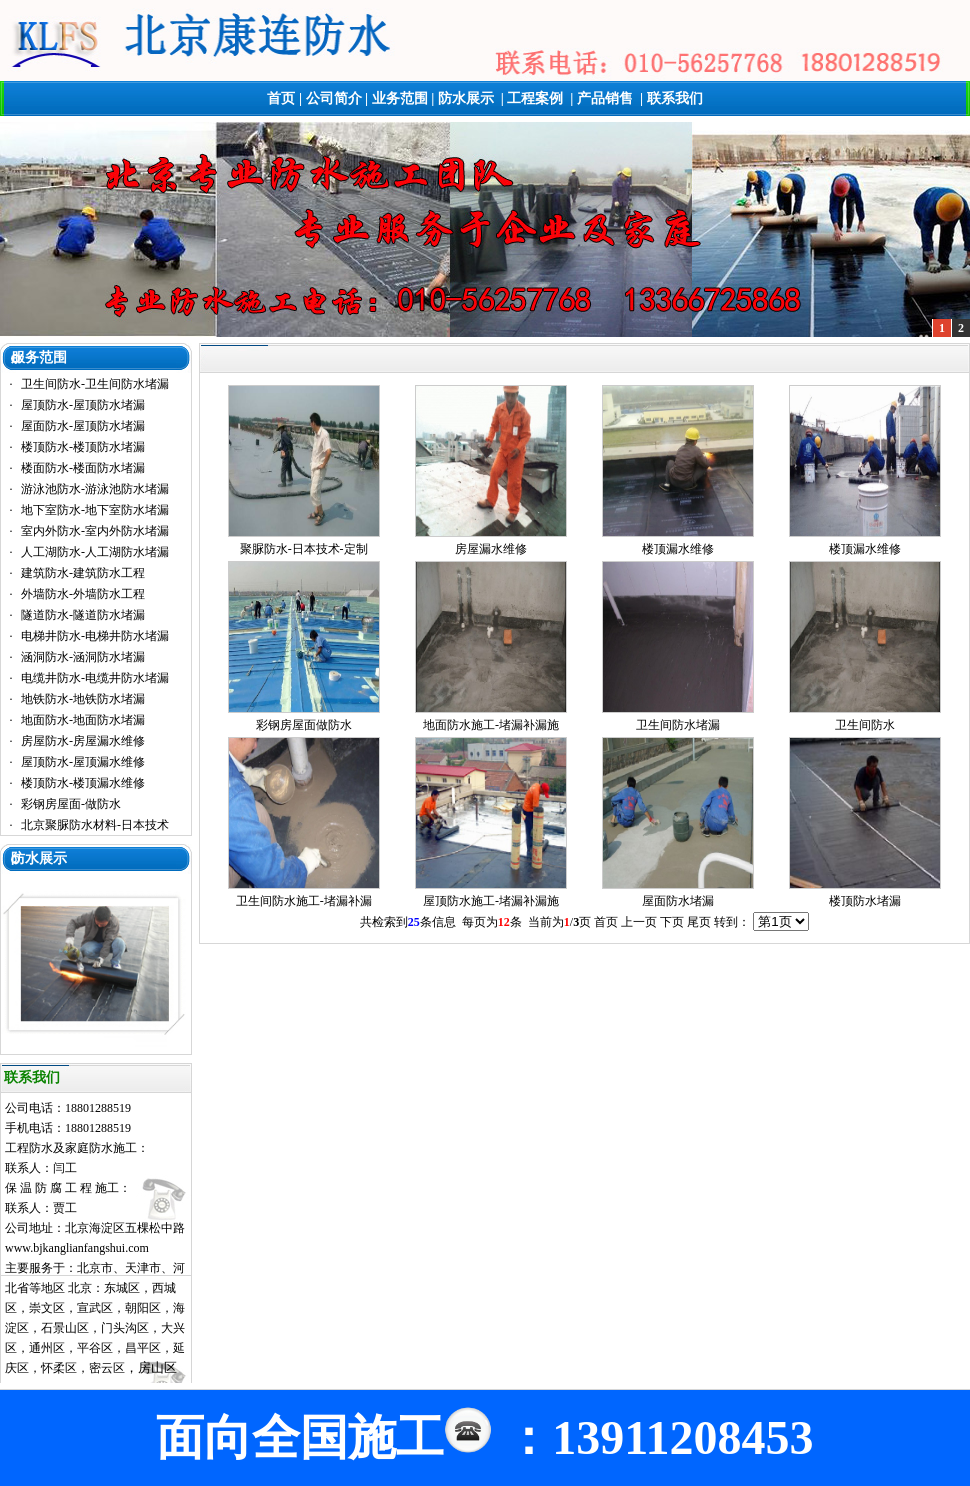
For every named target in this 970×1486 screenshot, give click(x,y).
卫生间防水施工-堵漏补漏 (304, 901)
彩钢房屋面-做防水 (71, 804)
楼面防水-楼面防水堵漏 (83, 468)
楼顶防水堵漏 (865, 901)
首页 (281, 98)
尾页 (699, 922)
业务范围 (400, 98)
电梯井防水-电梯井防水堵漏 (95, 636)
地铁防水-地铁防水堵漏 (83, 699)
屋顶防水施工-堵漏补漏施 (491, 901)
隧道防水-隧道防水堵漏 (83, 615)
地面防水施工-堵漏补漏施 (491, 725)
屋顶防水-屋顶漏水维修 (83, 762)
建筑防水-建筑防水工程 (83, 573)
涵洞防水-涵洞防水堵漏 (83, 657)
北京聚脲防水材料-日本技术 (95, 825)
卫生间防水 (865, 725)
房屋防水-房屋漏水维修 (83, 741)
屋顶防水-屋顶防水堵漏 (83, 405)
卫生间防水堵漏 (678, 725)
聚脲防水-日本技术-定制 (304, 549)
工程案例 (535, 98)
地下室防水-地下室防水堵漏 (95, 510)
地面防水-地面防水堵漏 (83, 720)
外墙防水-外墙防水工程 (83, 594)
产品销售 (605, 98)
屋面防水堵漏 (678, 901)
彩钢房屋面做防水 (304, 725)
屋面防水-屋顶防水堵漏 (83, 426)
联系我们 (675, 98)
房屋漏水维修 (491, 549)
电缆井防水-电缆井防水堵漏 (95, 678)
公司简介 (334, 98)
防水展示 (466, 98)
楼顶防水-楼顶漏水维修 (83, 783)
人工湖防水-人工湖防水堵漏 (95, 552)
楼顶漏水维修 (678, 549)
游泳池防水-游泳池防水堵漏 (95, 489)
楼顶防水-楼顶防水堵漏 (83, 447)
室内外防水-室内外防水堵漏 (95, 531)
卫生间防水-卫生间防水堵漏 (95, 384)
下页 (672, 922)
